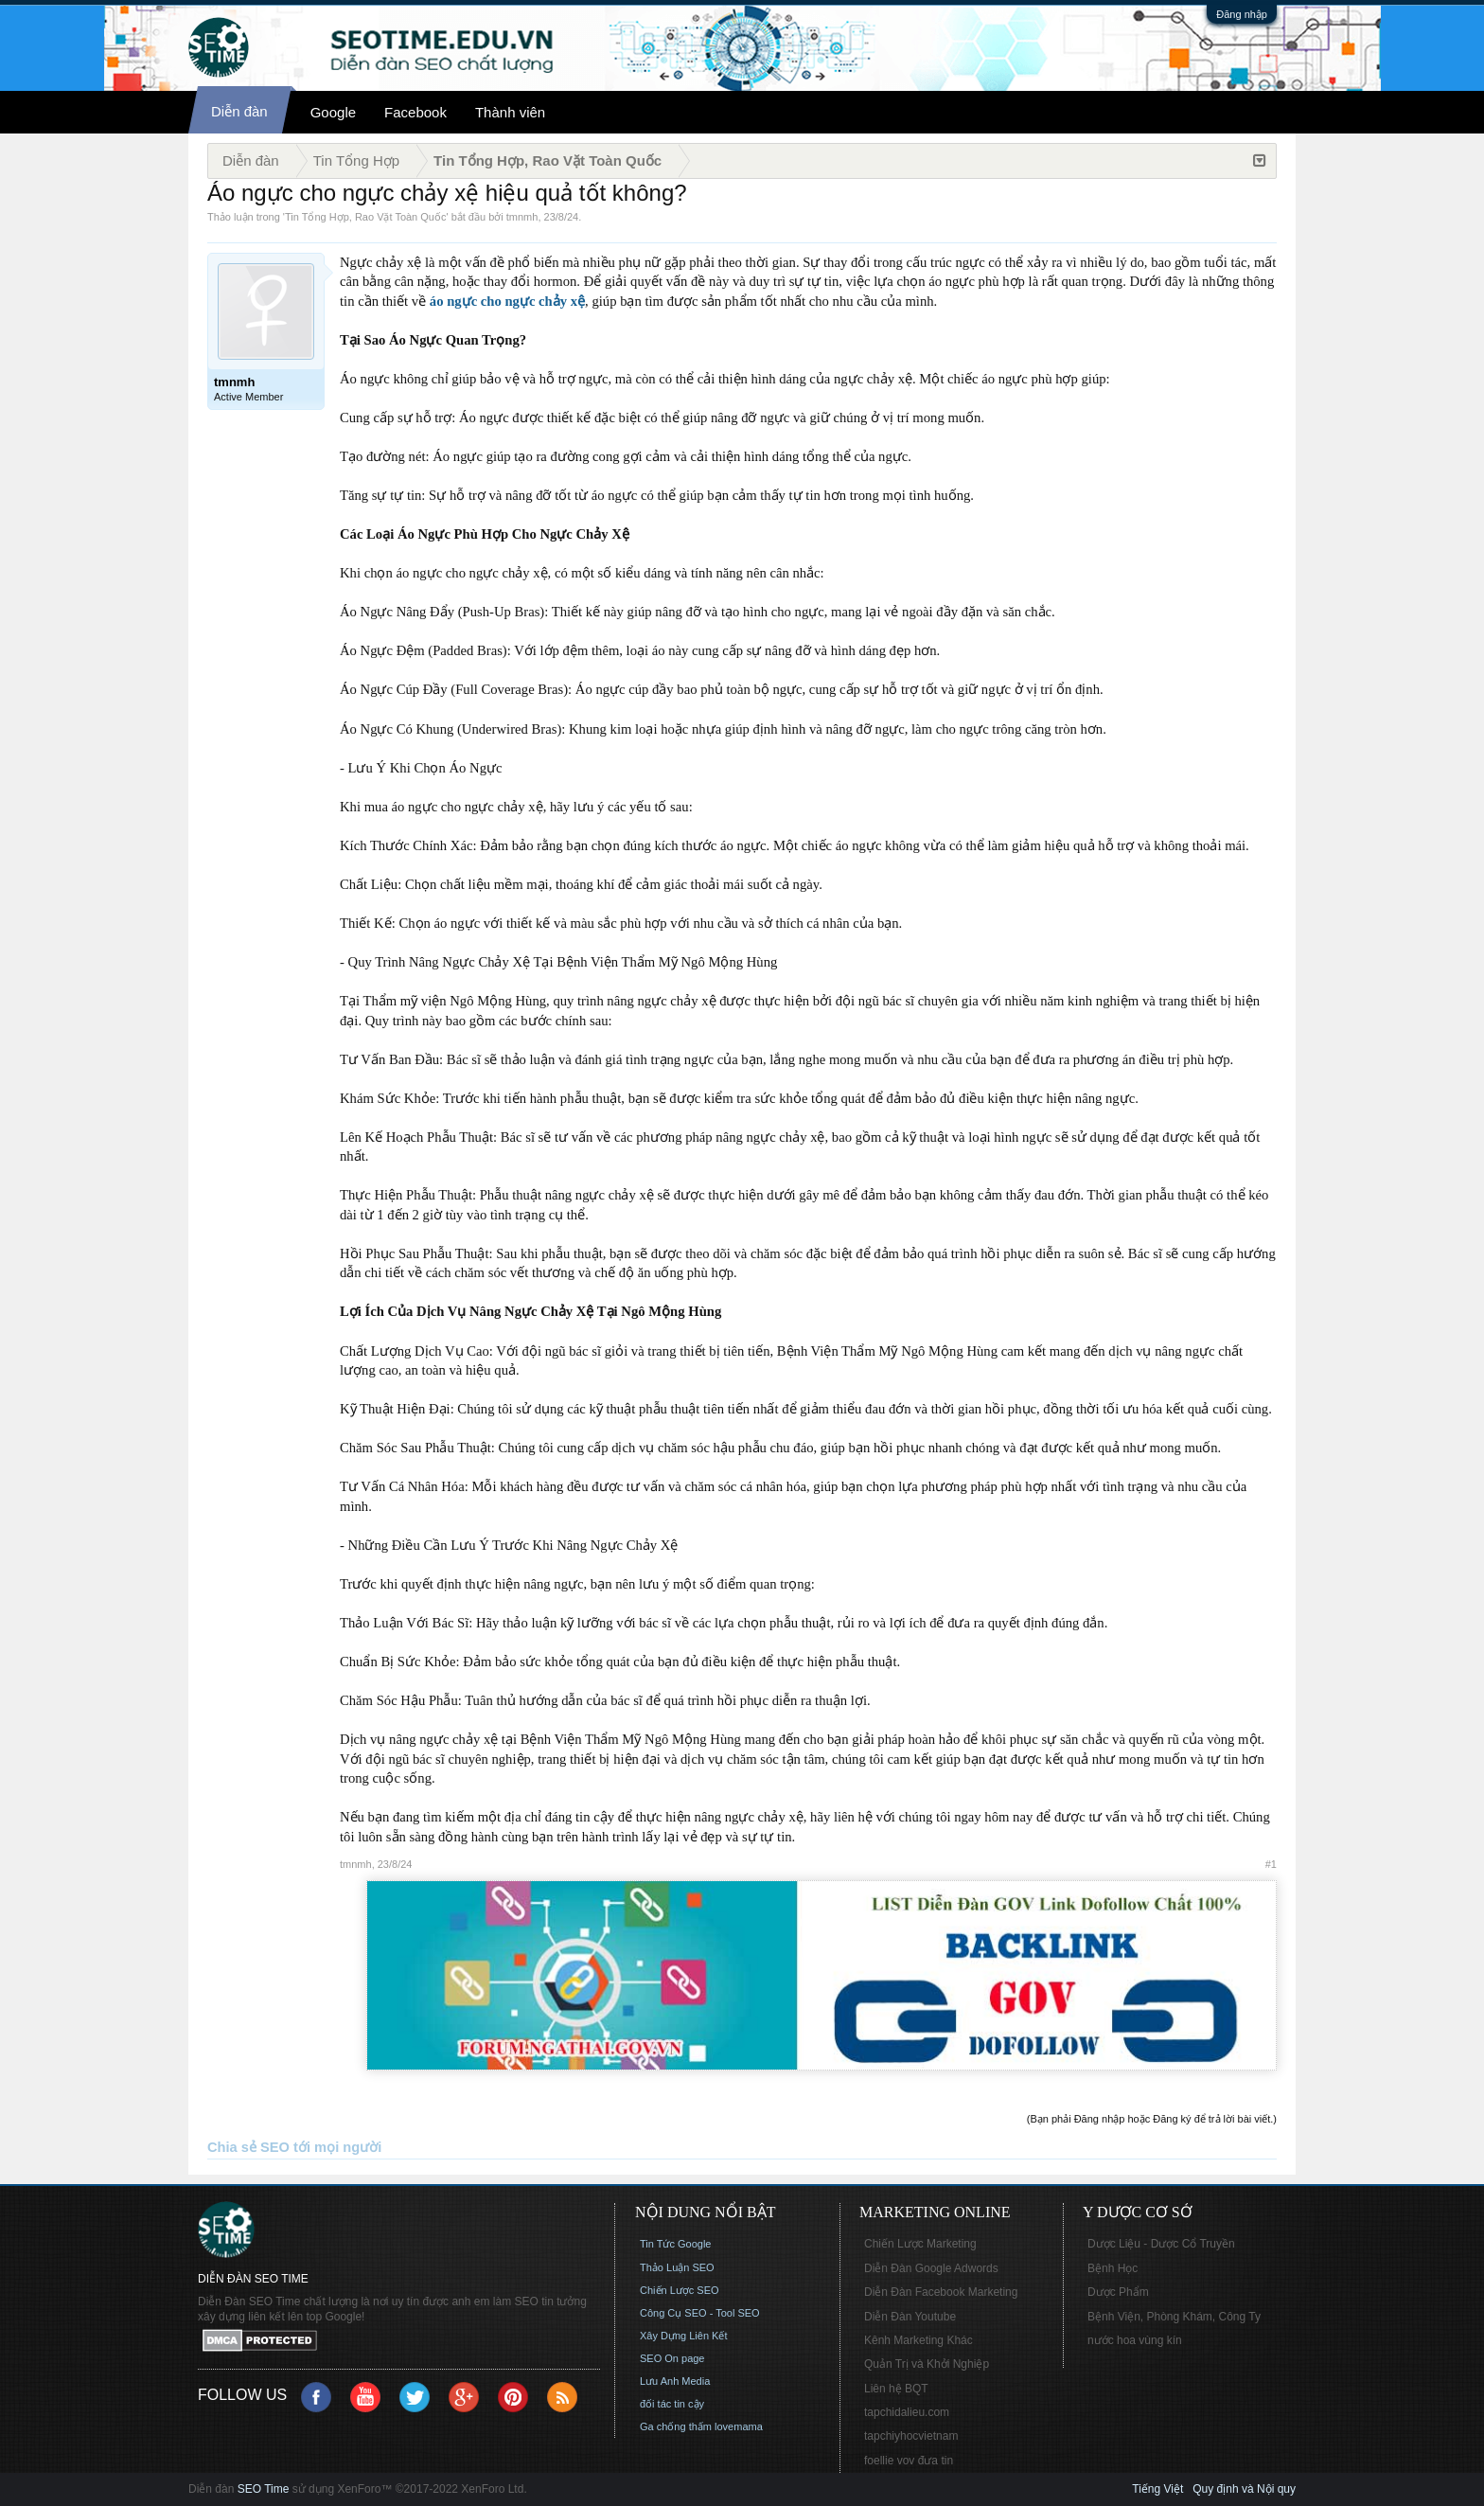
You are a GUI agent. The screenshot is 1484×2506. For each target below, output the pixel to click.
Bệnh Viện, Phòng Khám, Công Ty (1174, 2316)
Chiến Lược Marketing (920, 2243)
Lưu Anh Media (675, 2381)
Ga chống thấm (676, 2426)
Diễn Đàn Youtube (910, 2316)
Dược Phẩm (1118, 2292)
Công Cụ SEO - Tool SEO (700, 2313)
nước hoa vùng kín (1134, 2340)
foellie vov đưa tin (908, 2460)
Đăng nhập (1241, 14)
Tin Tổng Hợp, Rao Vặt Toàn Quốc (365, 216)
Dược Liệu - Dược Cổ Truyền (1161, 2243)
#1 (1271, 1864)
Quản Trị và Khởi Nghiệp (926, 2364)
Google (333, 112)
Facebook (415, 112)
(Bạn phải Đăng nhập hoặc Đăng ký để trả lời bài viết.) (1152, 2118)
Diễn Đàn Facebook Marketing (940, 2292)
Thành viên (510, 112)
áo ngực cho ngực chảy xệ (507, 301)
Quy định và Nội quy (1244, 2489)
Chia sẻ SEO (248, 2147)
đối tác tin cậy (672, 2403)
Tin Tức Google (675, 2243)
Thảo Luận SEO (677, 2267)
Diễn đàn (239, 111)
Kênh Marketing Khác (918, 2340)
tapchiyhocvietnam (911, 2436)
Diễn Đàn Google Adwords (931, 2268)
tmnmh (522, 216)
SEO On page (672, 2358)
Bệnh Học (1112, 2268)
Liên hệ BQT (896, 2388)
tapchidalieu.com (906, 2412)
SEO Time (264, 2489)
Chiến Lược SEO (679, 2290)
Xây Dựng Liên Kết (684, 2335)
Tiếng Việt (1157, 2489)
